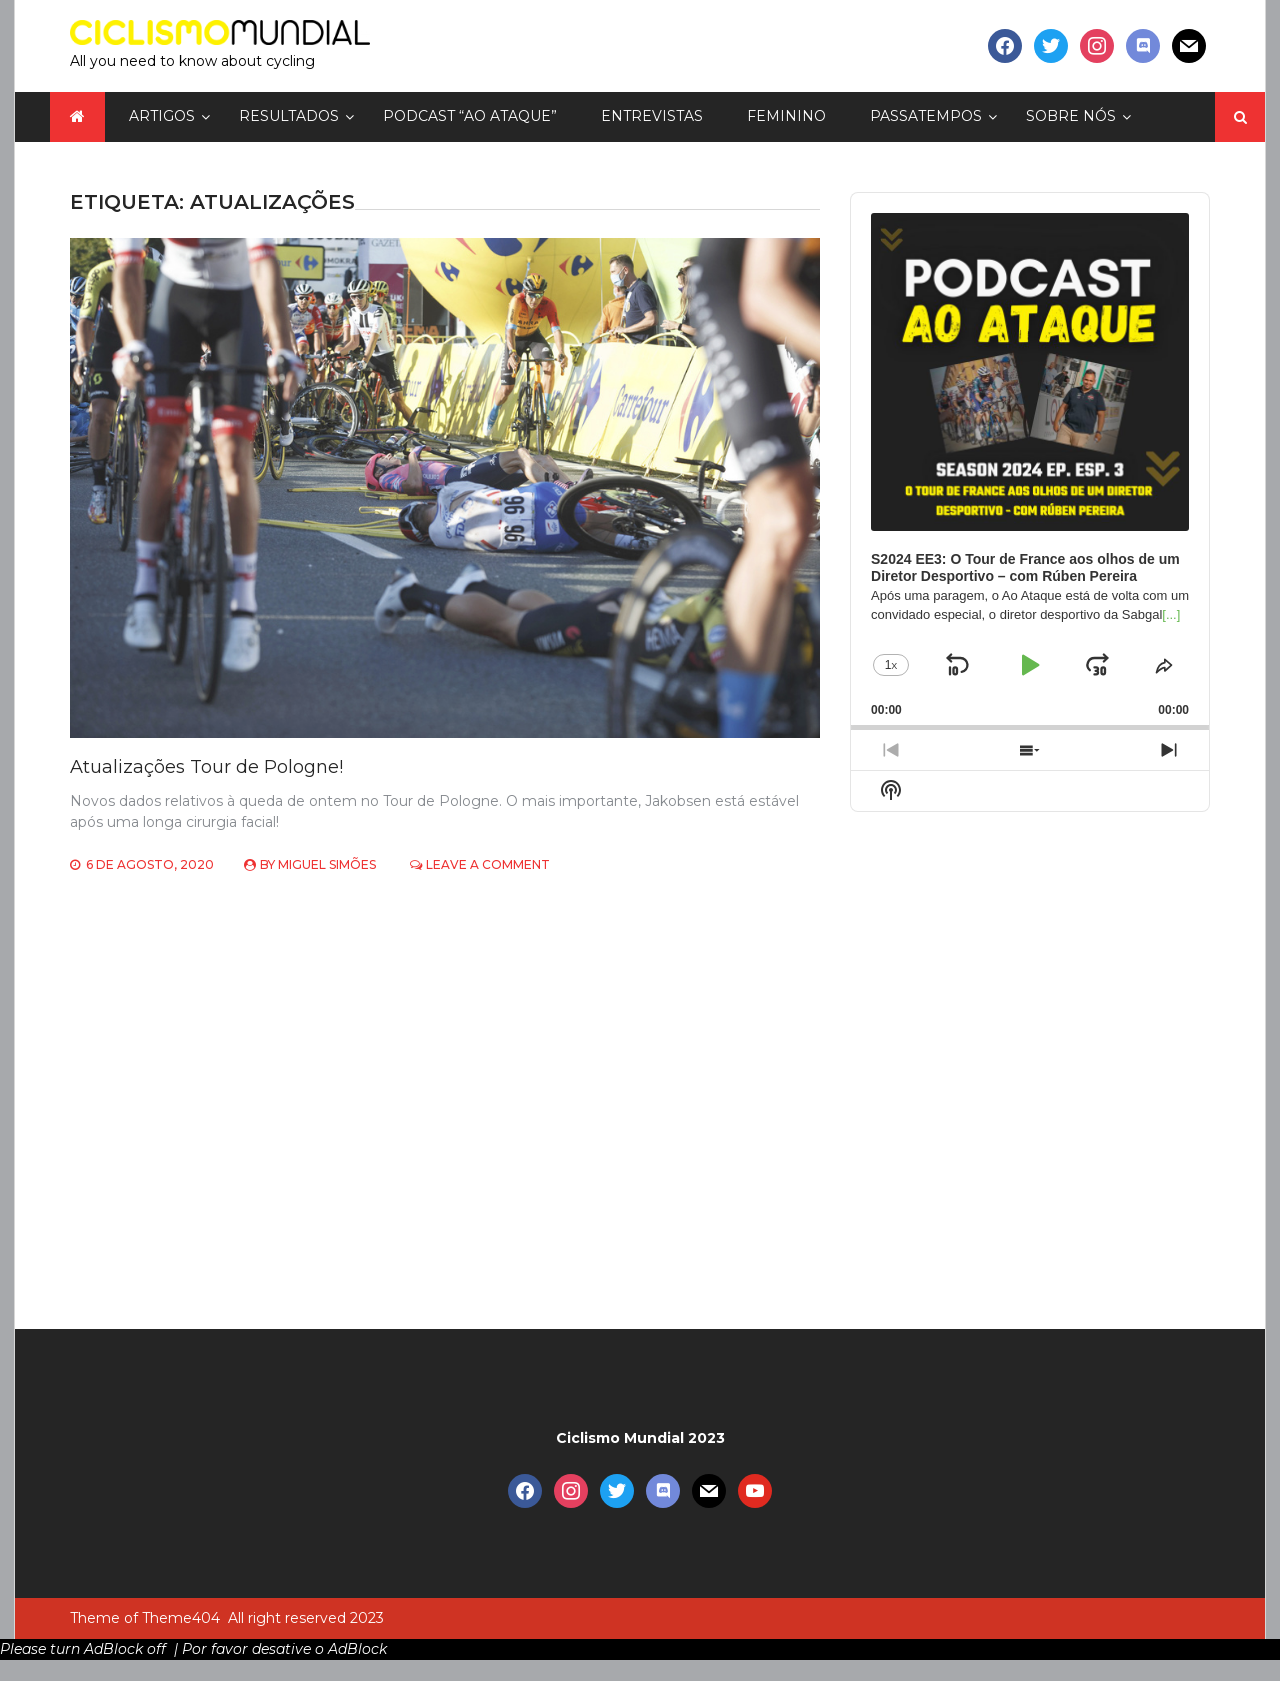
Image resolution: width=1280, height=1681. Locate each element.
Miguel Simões (327, 864)
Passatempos (926, 116)
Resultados (289, 116)
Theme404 (181, 1618)
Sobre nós (1071, 116)
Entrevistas (652, 116)
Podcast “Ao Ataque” (470, 116)
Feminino (786, 116)
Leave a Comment (488, 864)
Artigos (162, 116)
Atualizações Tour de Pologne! (206, 767)
